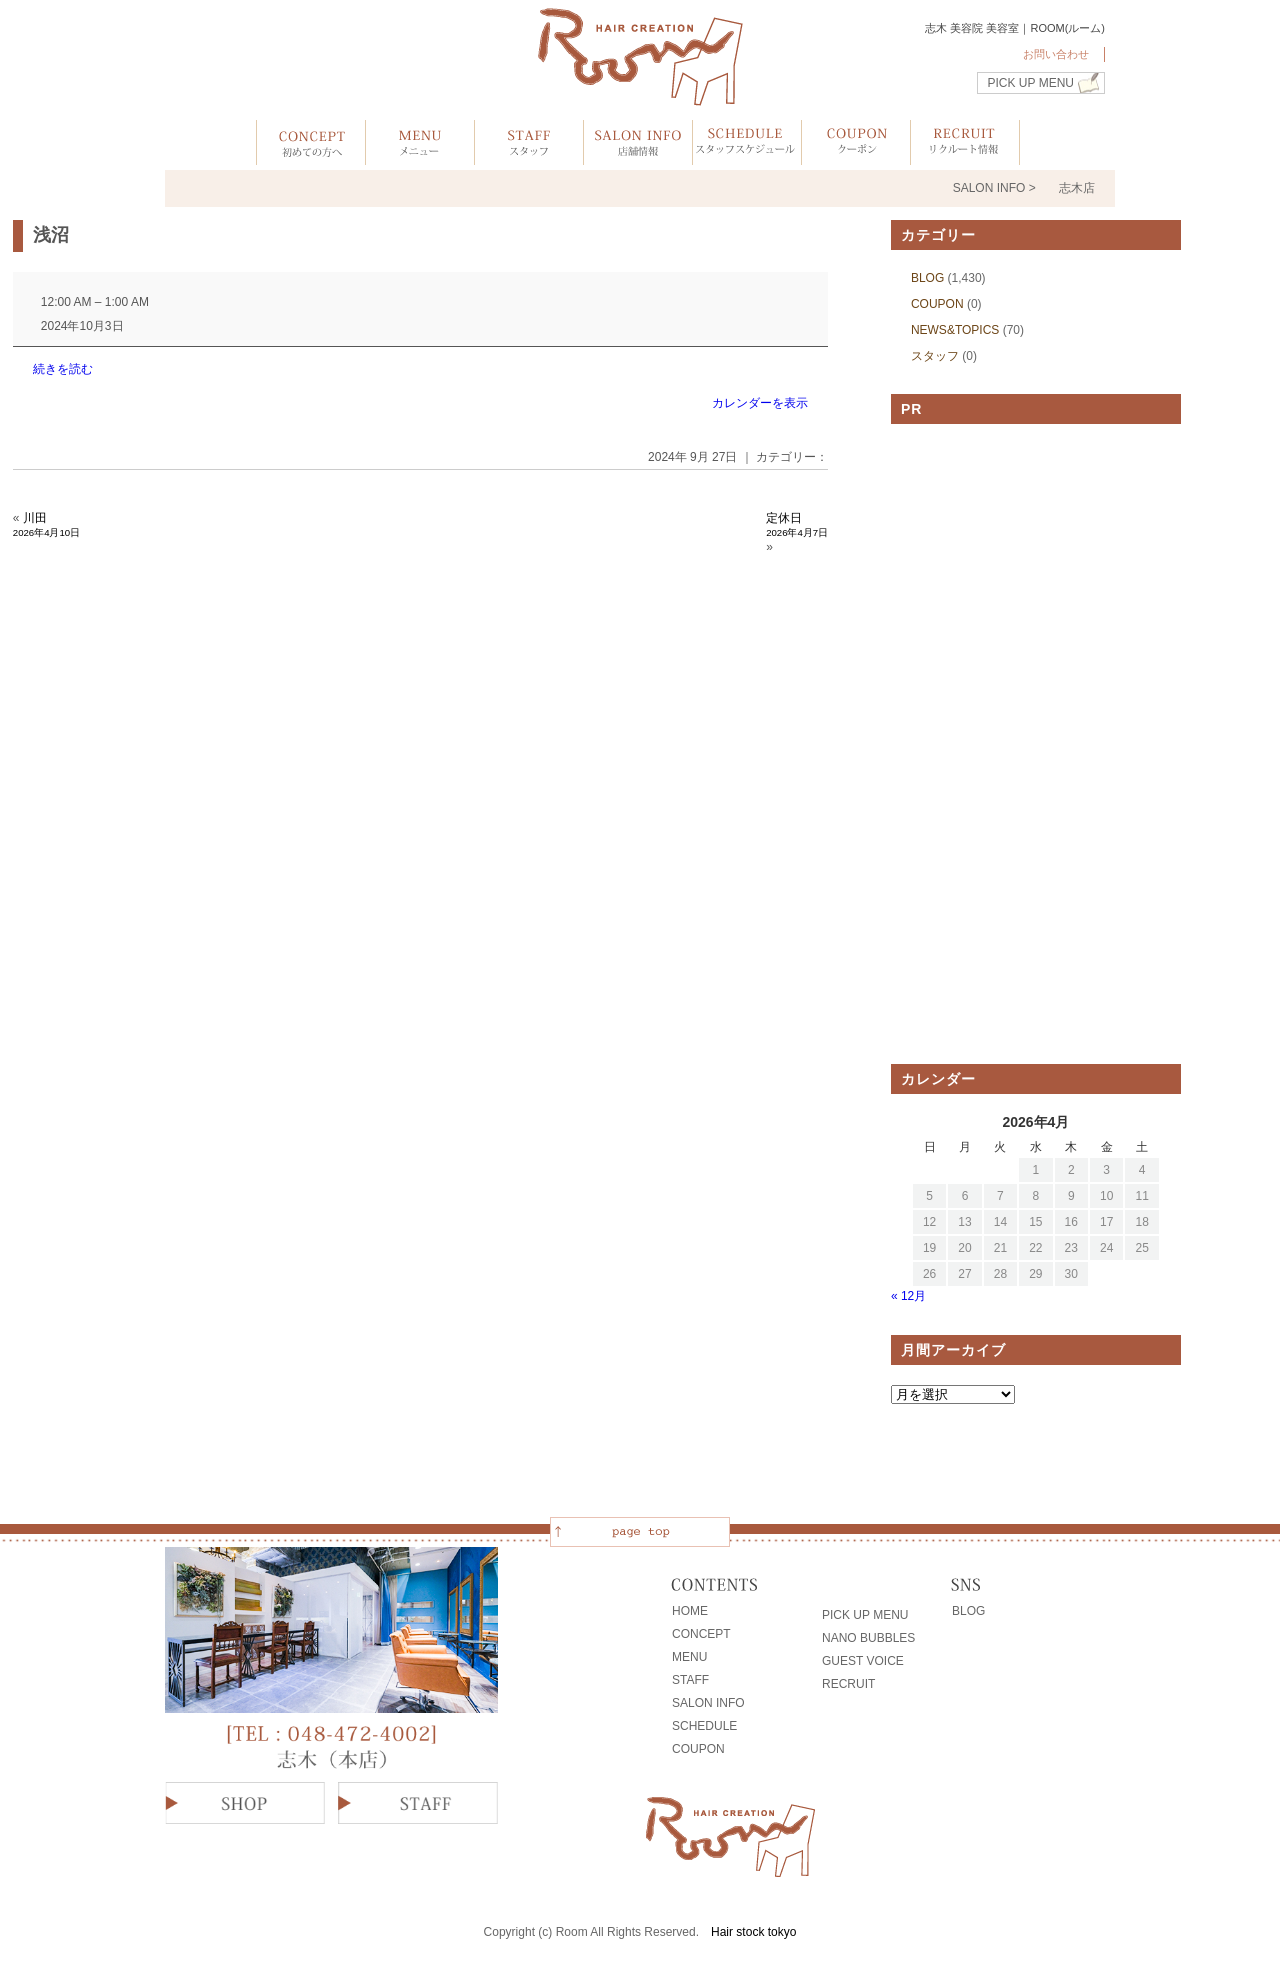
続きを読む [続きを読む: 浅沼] (63, 369)
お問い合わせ (1056, 54)
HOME (690, 1611)
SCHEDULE (704, 1726)
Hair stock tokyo (753, 1932)
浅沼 (51, 235)
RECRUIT (848, 1684)
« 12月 (908, 1296)
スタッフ (935, 356)
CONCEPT (701, 1634)
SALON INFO (708, 1703)
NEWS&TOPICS (955, 330)
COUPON (937, 304)
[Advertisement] (1036, 744)
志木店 (1077, 188)
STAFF (690, 1680)
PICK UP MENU (1031, 83)
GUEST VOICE (863, 1661)
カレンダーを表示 (760, 403)
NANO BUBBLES (868, 1638)
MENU (689, 1657)
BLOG (927, 278)
